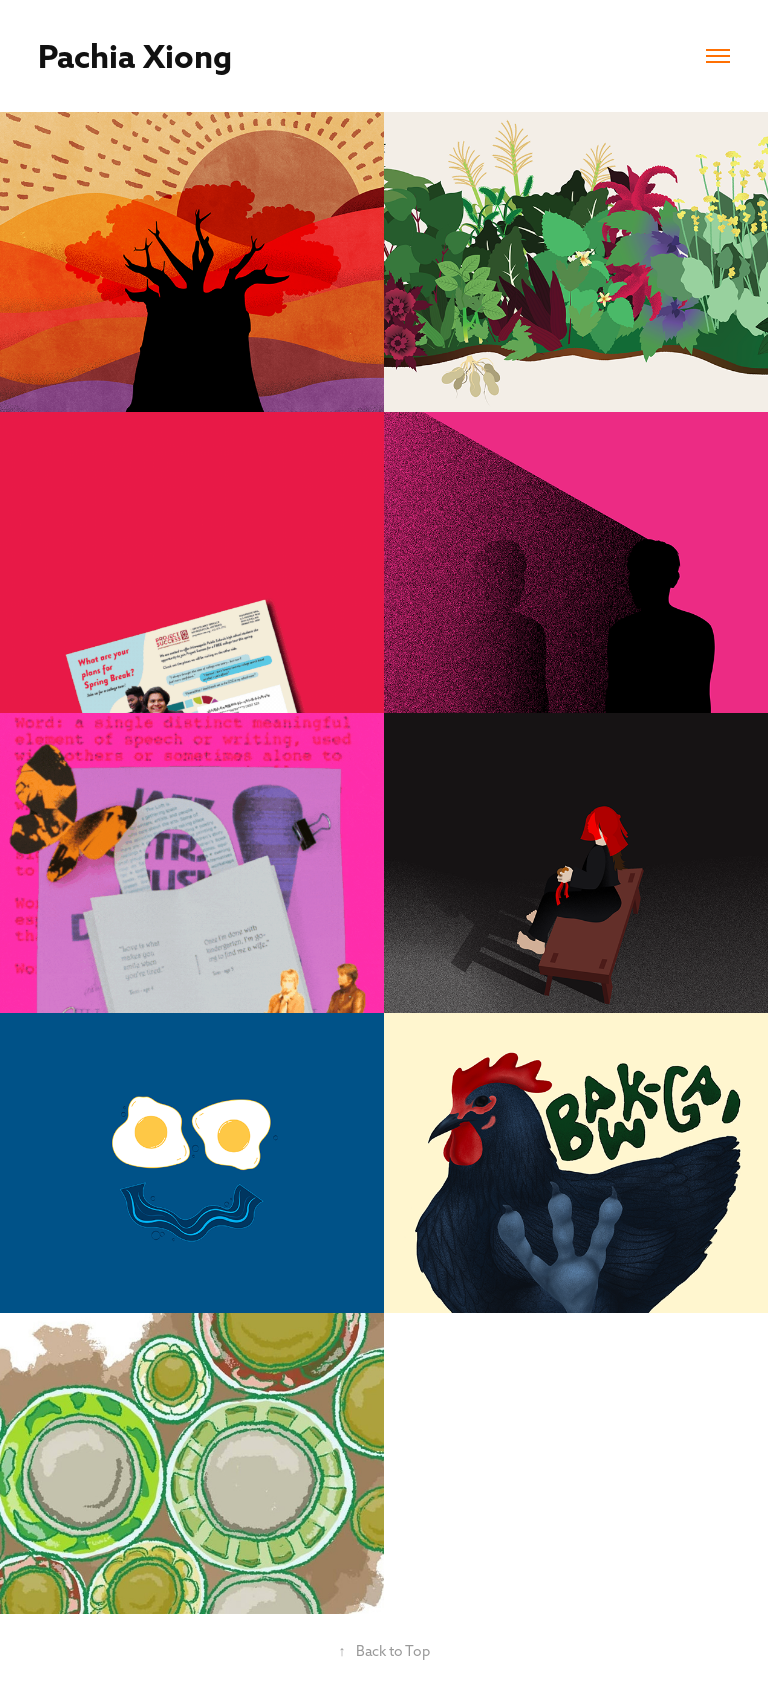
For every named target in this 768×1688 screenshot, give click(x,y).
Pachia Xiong (135, 56)
